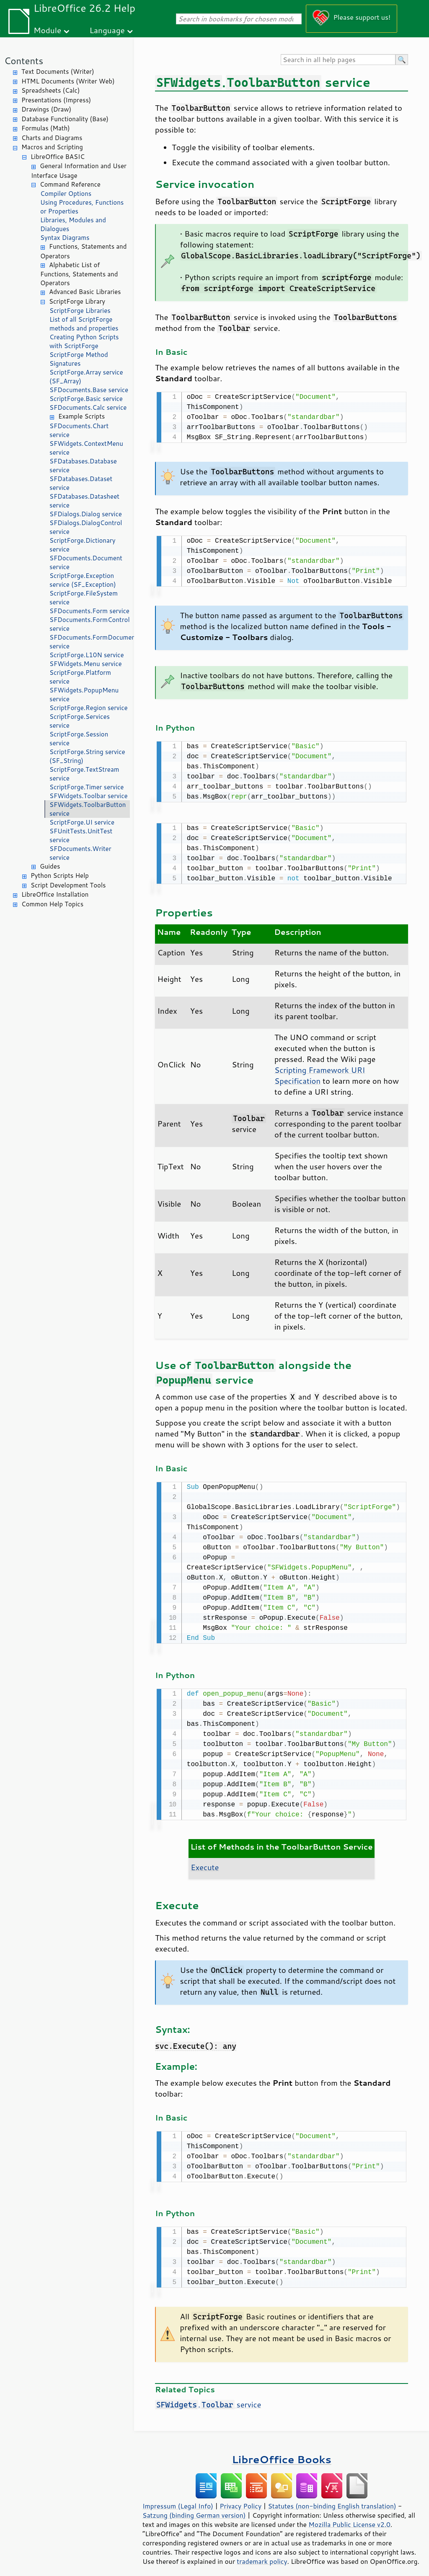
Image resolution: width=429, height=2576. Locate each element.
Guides (50, 866)
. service (208, 2397)
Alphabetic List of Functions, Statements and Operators (79, 274)
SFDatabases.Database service (83, 465)
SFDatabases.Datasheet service (84, 501)
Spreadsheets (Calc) (50, 90)
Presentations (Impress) (56, 100)
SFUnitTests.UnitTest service (80, 835)
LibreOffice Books (281, 2452)
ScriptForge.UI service (81, 822)
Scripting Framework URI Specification (319, 1072)
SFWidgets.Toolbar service (88, 795)
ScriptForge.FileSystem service (83, 597)
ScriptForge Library (77, 301)
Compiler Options (65, 193)
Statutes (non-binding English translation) (332, 2499)
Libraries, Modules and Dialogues (73, 224)
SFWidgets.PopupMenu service (84, 694)
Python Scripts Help (60, 875)
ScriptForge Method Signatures (78, 359)
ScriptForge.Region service (88, 707)
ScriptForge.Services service (79, 721)
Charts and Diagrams (51, 137)
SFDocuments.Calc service (88, 407)
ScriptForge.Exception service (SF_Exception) (82, 580)
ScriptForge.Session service (78, 738)
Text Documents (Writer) (57, 71)
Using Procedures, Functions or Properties (82, 207)
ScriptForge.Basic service (86, 398)
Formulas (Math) (45, 128)
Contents (23, 60)
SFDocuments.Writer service (80, 853)
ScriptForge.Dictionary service (82, 545)
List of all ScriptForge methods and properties (83, 324)
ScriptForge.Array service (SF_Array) (86, 376)
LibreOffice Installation (54, 894)
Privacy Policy (240, 2499)
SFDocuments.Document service (85, 562)
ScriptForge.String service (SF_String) (87, 756)
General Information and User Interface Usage (79, 170)
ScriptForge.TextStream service (84, 774)
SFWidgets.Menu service (85, 663)
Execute (205, 1862)
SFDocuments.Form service (89, 610)
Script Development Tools (68, 885)
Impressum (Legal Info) (177, 2499)
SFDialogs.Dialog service (85, 514)
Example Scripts (81, 416)
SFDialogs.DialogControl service (85, 527)
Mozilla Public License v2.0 (349, 2517)
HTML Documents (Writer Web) (68, 81)
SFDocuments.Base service (88, 389)
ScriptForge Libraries (80, 310)
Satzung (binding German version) (194, 2508)
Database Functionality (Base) (65, 118)
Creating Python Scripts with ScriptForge (84, 341)
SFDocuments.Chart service (79, 430)
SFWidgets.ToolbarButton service (87, 809)
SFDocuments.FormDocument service (89, 642)
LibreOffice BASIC (58, 156)
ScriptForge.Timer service (86, 787)
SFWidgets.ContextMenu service (86, 448)
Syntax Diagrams (65, 237)
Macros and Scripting (52, 147)
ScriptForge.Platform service (80, 677)
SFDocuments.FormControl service (89, 624)
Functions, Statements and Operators (83, 251)
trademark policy (262, 2554)
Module (47, 30)
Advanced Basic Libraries (85, 291)
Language (107, 30)
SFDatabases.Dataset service (80, 483)
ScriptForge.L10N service (86, 655)
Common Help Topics (52, 904)
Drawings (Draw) (46, 109)
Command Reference (70, 184)
